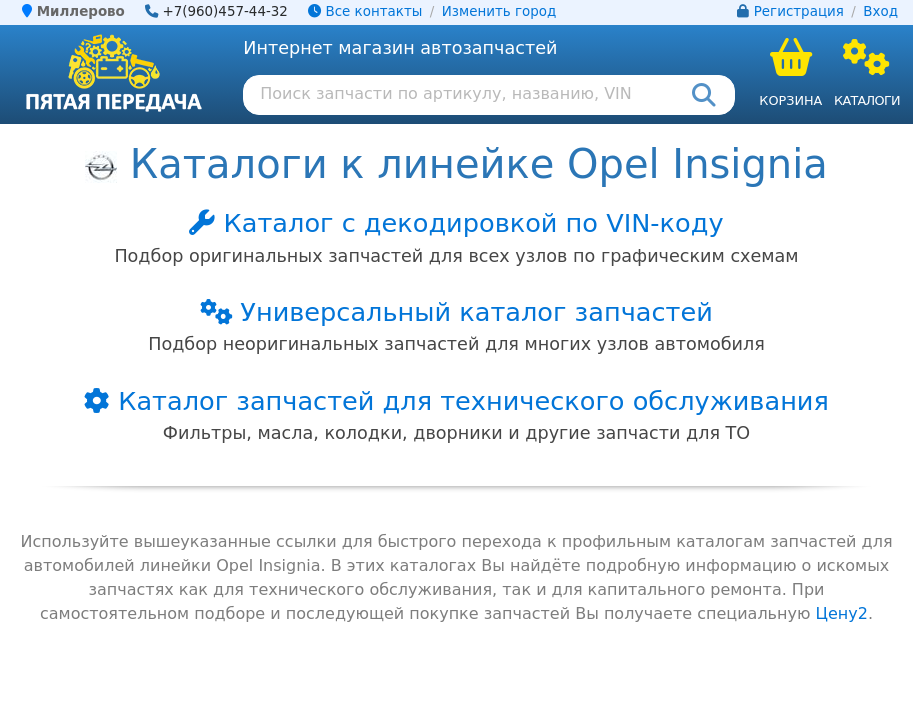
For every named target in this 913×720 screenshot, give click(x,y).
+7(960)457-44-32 (225, 11)
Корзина (790, 100)
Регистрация (799, 11)
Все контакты (365, 11)
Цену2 (842, 613)
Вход (880, 11)
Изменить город (499, 11)
